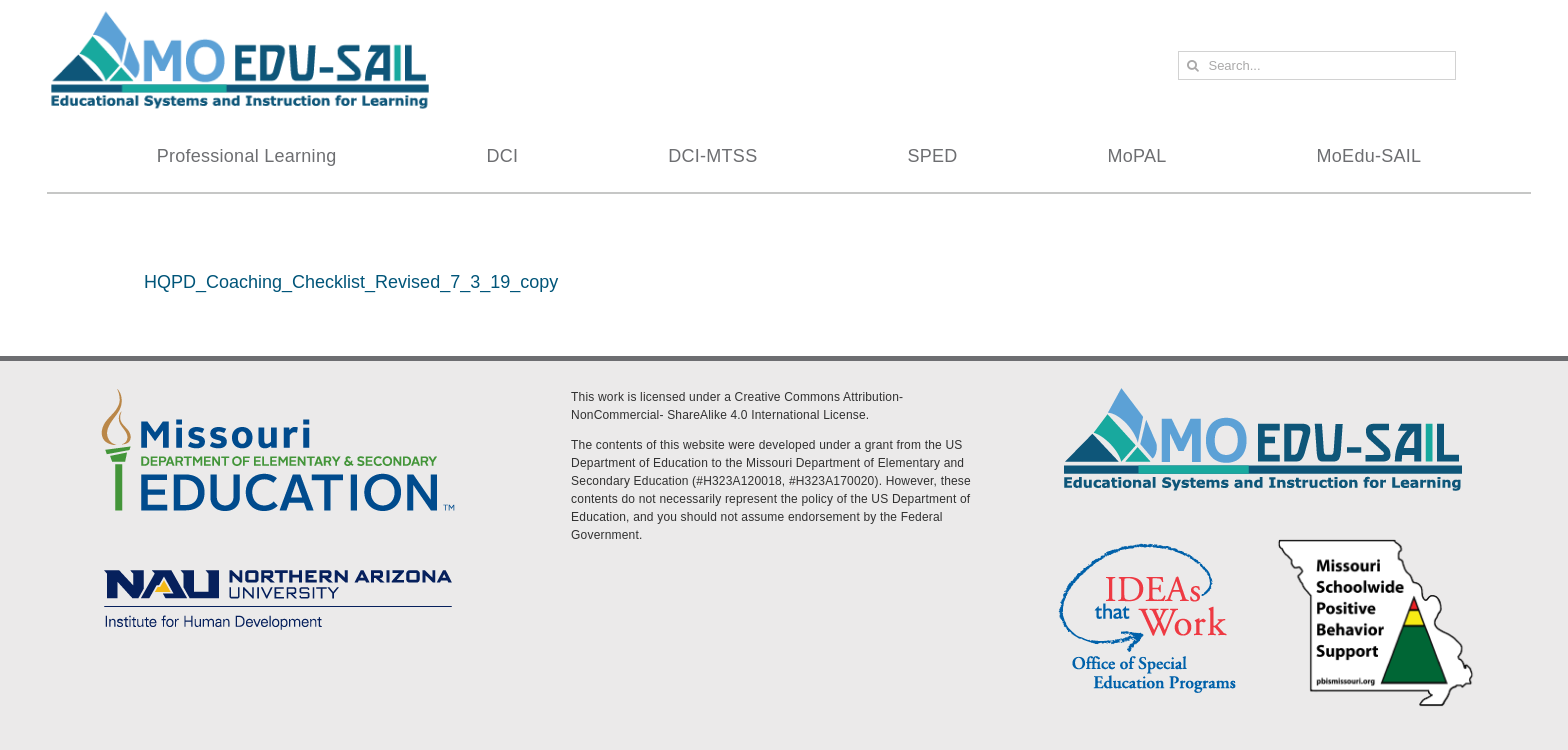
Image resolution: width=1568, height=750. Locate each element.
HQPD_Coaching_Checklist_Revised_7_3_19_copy (351, 282)
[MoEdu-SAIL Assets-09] (278, 563)
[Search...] (1316, 65)
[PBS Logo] (1376, 542)
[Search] (1192, 65)
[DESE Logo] (278, 385)
